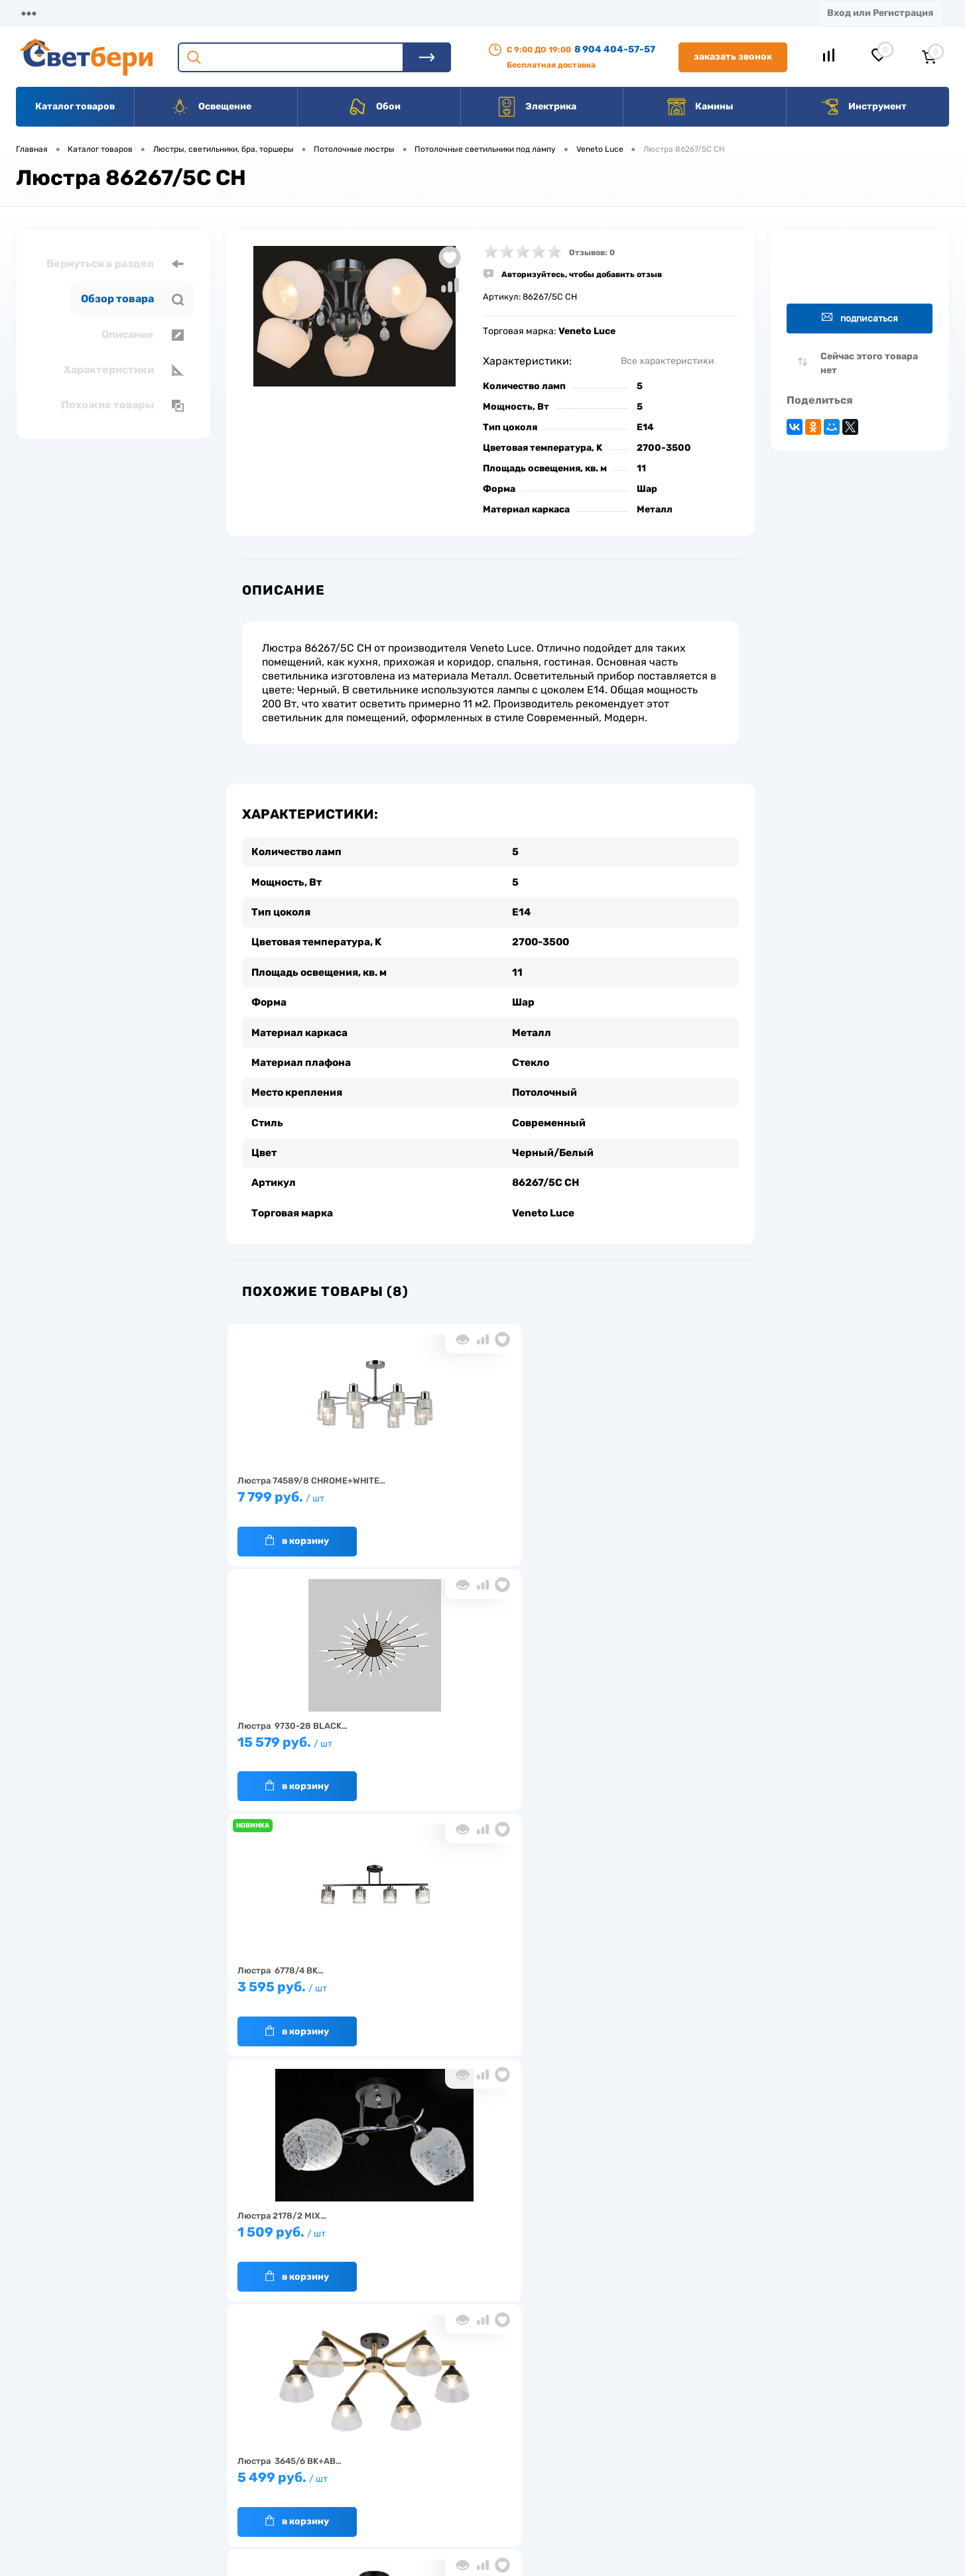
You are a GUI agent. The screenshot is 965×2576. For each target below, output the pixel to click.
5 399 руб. (655, 1736)
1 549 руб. (312, 1982)
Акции (341, 13)
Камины (700, 107)
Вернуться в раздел (115, 263)
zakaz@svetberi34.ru (769, 2475)
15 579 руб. (483, 1491)
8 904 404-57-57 (614, 49)
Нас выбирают (273, 2440)
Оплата (277, 13)
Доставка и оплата (389, 2419)
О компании (123, 13)
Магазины (40, 13)
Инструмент (863, 107)
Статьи (562, 13)
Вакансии (490, 13)
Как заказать (270, 2481)
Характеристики (124, 370)
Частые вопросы (277, 2501)
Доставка (205, 13)
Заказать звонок (733, 56)
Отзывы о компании (497, 2419)
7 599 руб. (483, 1982)
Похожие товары (122, 405)
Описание (142, 334)
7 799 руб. (312, 1491)
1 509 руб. (312, 1736)
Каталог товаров (75, 106)
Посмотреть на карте (771, 2401)
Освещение (210, 107)
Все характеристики (667, 361)
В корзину (297, 1529)
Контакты (412, 13)
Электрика (536, 107)
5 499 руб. (483, 1736)
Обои (374, 107)
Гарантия (263, 2460)
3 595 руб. (655, 1491)
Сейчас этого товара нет (869, 363)
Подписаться (860, 318)
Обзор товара (132, 299)
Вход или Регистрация (880, 13)
